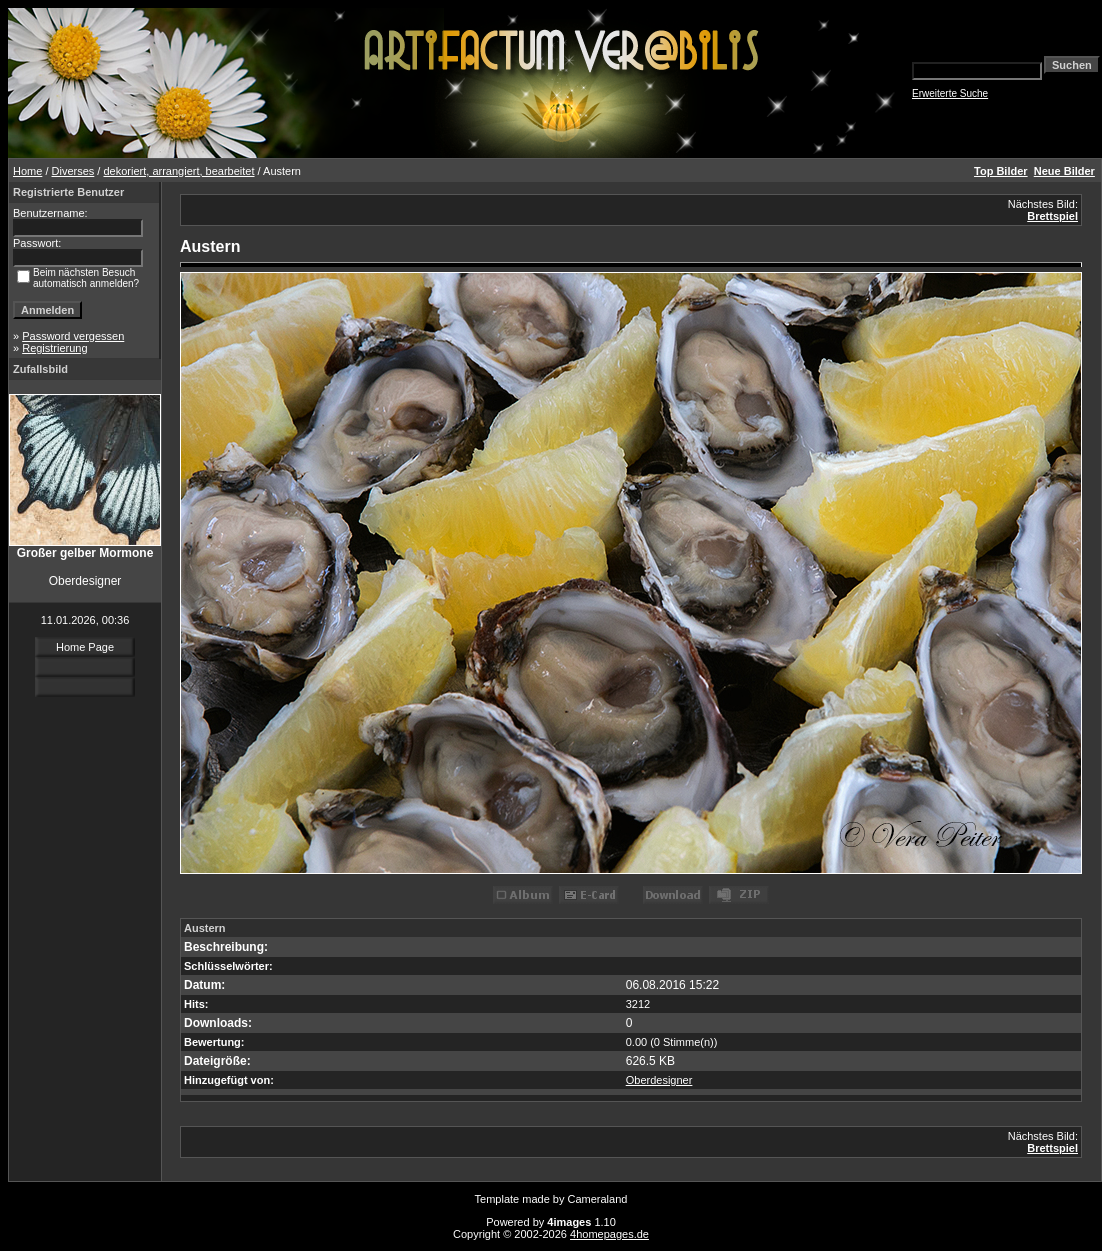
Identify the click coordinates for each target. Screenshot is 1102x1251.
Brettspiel (1052, 216)
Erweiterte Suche (950, 93)
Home (27, 171)
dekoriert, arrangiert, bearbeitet (178, 171)
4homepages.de (609, 1234)
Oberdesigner (659, 1080)
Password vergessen (73, 336)
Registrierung (54, 348)
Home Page (85, 647)
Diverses (73, 171)
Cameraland (598, 1199)
